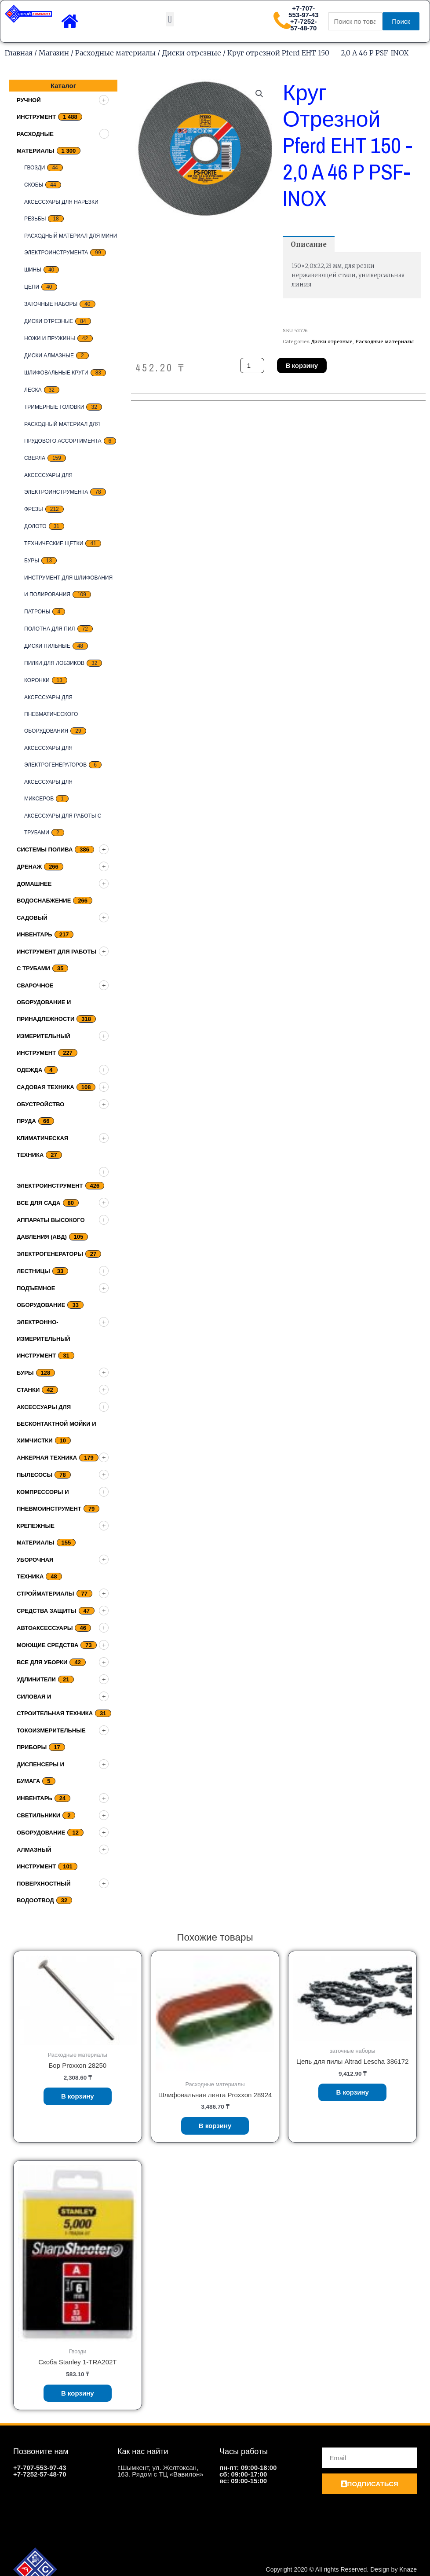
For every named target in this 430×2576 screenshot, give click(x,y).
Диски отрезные (191, 52)
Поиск (401, 21)
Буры (31, 561)
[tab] (309, 244)
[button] (170, 19)
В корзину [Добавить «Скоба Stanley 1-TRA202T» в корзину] (77, 2393)
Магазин (54, 52)
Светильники (38, 1815)
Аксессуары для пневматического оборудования (51, 714)
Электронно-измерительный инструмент (43, 1339)
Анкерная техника (47, 1457)
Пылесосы (34, 1474)
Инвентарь (34, 1798)
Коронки (37, 680)
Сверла (34, 458)
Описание (309, 244)
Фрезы (33, 509)
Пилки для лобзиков (54, 663)
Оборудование (41, 1832)
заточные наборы (50, 304)
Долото (35, 526)
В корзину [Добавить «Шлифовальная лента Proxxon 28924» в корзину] (215, 2125)
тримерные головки (54, 407)
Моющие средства (47, 1645)
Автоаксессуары (45, 1628)
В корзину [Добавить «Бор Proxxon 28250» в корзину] (77, 2096)
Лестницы (33, 1271)
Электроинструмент (50, 1185)
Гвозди (34, 168)
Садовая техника (45, 1087)
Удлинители (36, 1679)
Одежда (29, 1070)
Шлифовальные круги (56, 373)
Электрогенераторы (50, 1254)
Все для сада (39, 1203)
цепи (31, 287)
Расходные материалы (115, 52)
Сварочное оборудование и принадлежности (45, 1002)
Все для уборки (42, 1662)
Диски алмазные (49, 355)
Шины (32, 270)
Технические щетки (53, 543)
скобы (33, 185)
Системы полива (45, 849)
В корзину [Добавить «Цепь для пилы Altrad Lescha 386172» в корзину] (352, 2092)
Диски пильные (47, 646)
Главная (18, 52)
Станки (28, 1390)
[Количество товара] (252, 365)
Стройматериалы (45, 1593)
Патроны (37, 612)
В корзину (302, 365)
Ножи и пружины (49, 338)
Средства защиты (47, 1610)
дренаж (29, 866)
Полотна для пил (49, 629)
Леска (33, 390)
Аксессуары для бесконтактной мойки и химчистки (56, 1424)
